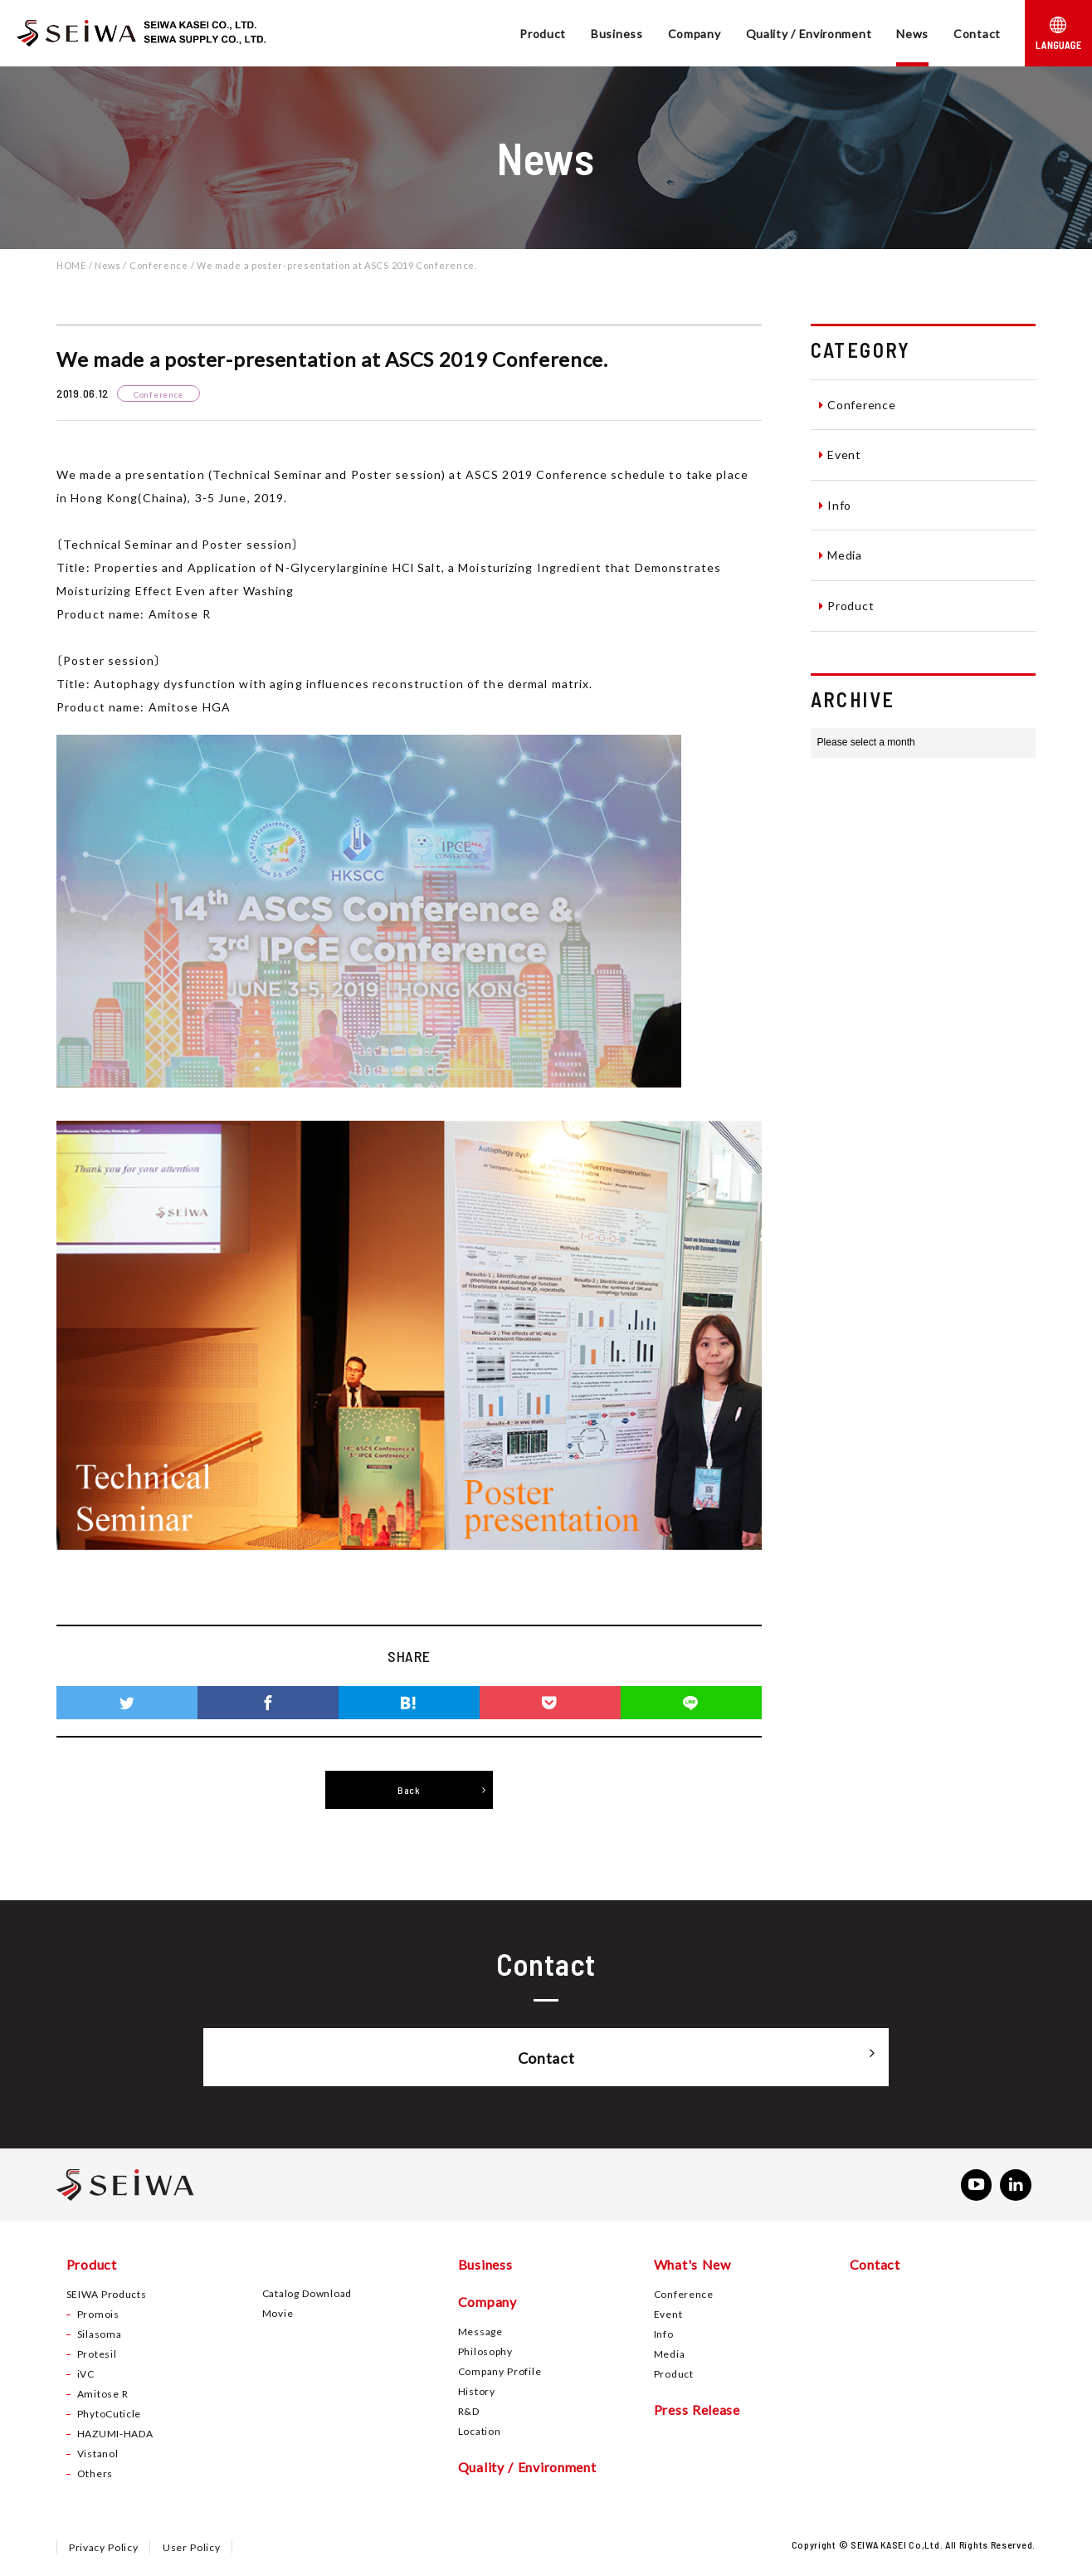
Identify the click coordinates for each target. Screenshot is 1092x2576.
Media (840, 554)
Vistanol (98, 2454)
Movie (278, 2314)
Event (840, 454)
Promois (98, 2315)
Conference (857, 404)
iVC (86, 2375)
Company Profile (500, 2372)
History (476, 2392)
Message (480, 2332)
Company (694, 33)
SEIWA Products (106, 2295)
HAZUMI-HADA (115, 2434)
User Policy (192, 2548)
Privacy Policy (104, 2548)
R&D (469, 2412)
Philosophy (485, 2352)
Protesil (97, 2355)
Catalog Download (307, 2294)
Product (542, 33)
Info (835, 504)
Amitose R (103, 2395)
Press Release (697, 2411)
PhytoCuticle (109, 2414)
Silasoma (99, 2335)
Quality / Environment (809, 33)
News (912, 33)
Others (95, 2474)
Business (617, 33)
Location (479, 2432)
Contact (977, 33)
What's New (692, 2265)
